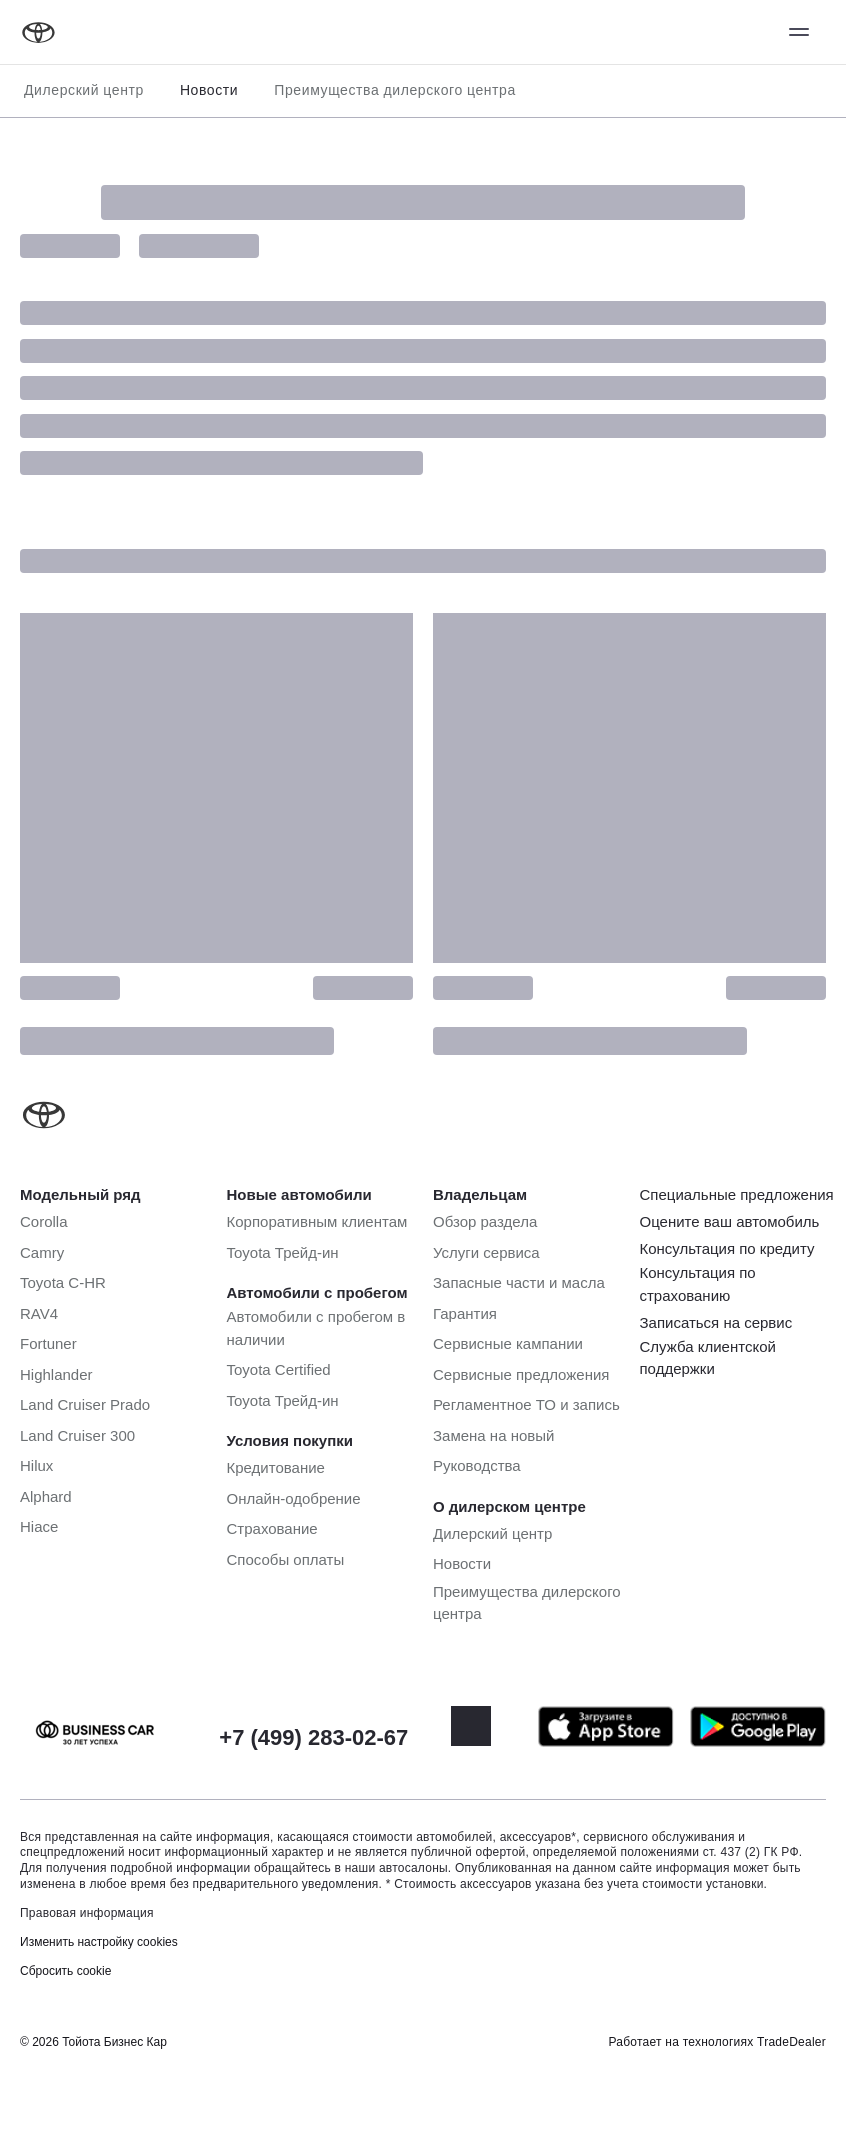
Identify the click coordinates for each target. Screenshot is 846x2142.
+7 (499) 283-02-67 (313, 1737)
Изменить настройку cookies (99, 1942)
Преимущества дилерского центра (395, 90)
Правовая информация (87, 1913)
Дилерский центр (84, 90)
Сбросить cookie (65, 1971)
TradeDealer (791, 2042)
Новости (209, 90)
